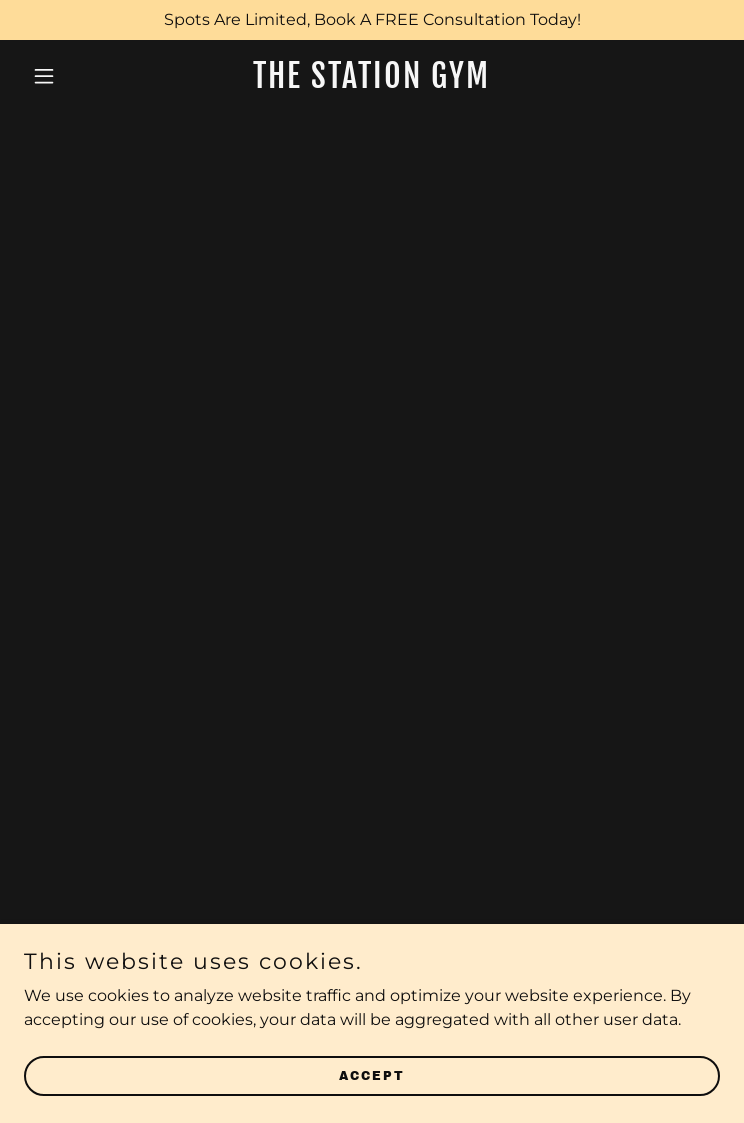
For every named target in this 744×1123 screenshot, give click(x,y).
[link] (371, 82)
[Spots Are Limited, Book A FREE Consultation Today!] (372, 20)
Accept (372, 1075)
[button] (76, 76)
